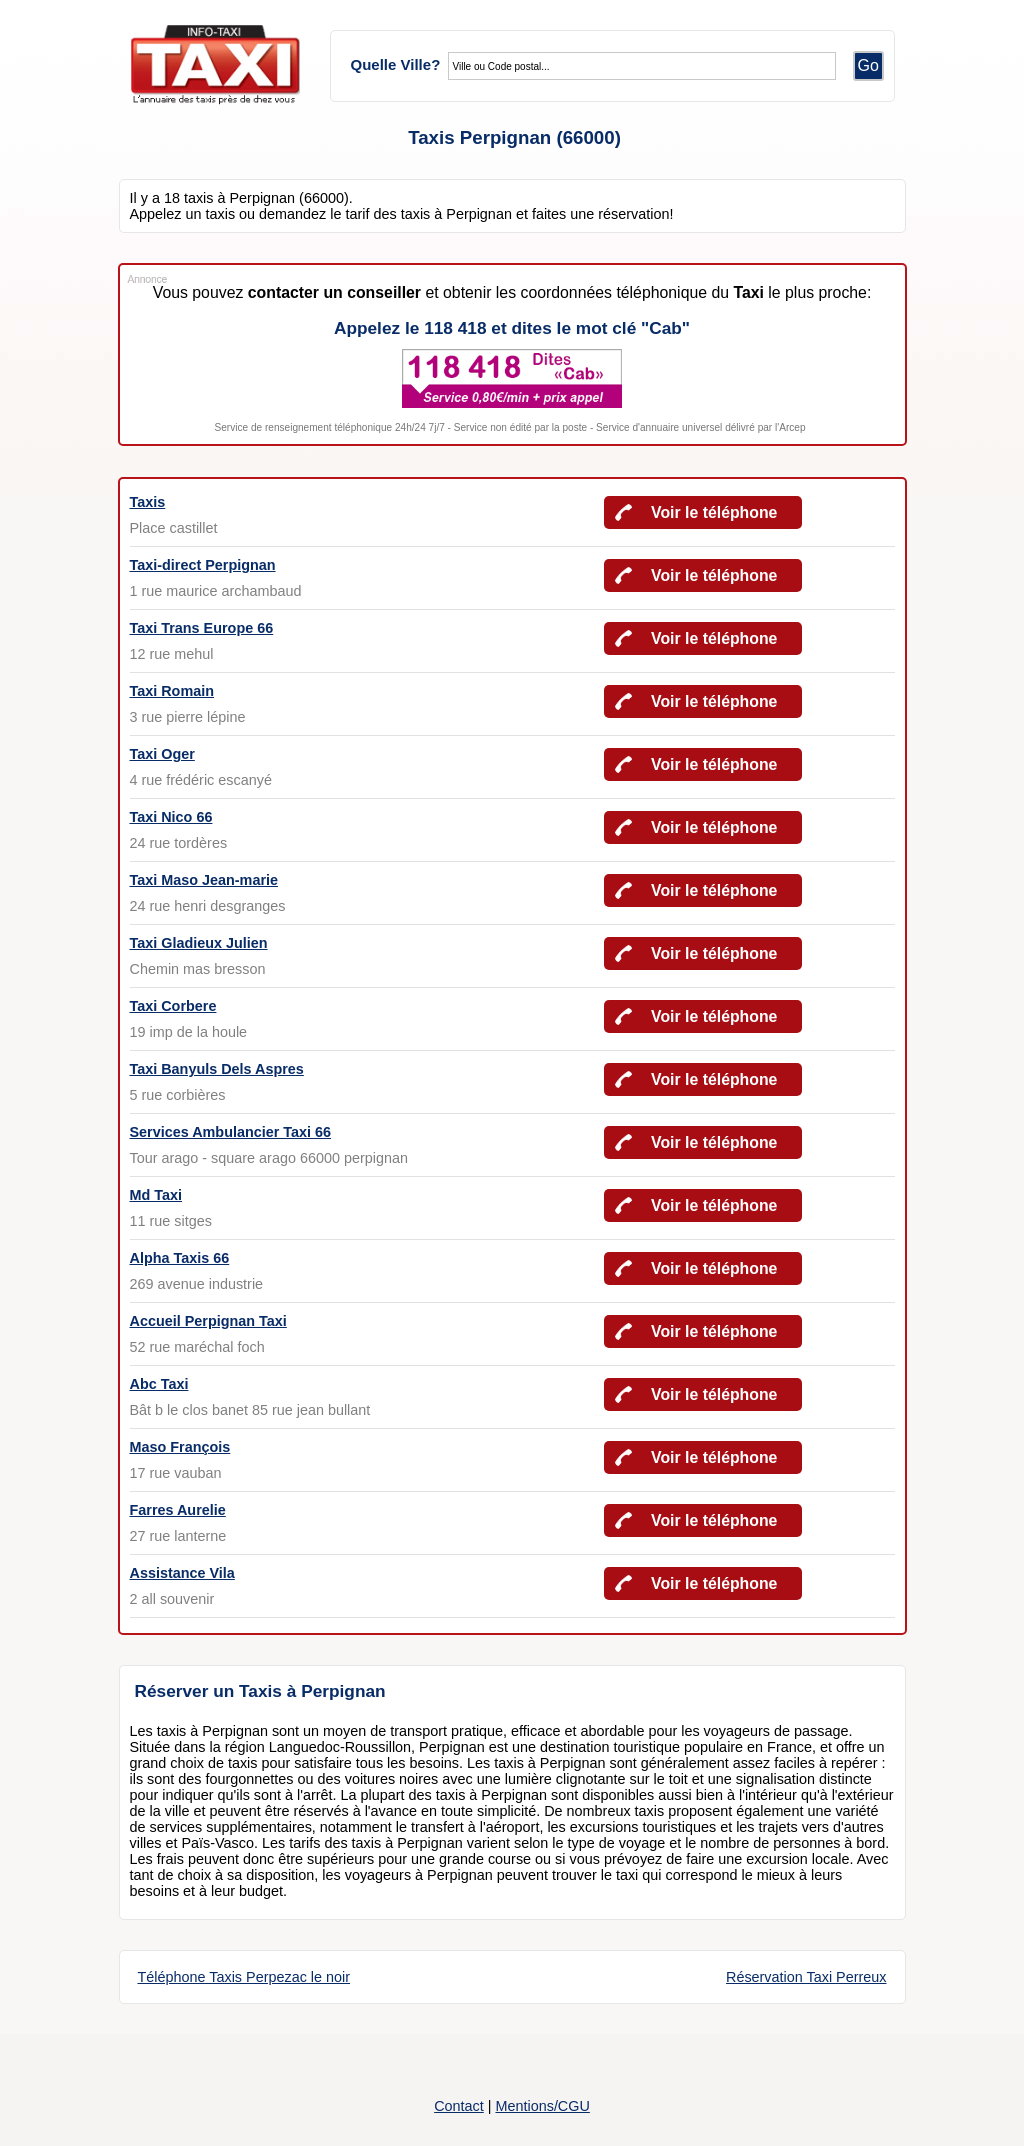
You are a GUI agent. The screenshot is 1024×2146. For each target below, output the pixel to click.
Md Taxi (156, 1195)
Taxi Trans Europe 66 (202, 628)
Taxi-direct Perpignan (203, 565)
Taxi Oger (162, 754)
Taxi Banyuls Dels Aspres (217, 1069)
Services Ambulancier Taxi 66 (231, 1132)
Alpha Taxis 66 (180, 1258)
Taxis (148, 502)
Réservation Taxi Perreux (806, 1977)
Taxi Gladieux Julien (199, 943)
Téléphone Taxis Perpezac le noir (244, 1977)
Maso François (180, 1447)
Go (868, 65)
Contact (459, 2106)
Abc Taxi (159, 1384)
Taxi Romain (172, 691)
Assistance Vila (182, 1573)
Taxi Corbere (173, 1006)
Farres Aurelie (178, 1510)
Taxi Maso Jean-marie (204, 880)
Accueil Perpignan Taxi (208, 1321)
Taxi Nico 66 (171, 817)
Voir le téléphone (714, 512)
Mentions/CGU (542, 2106)
